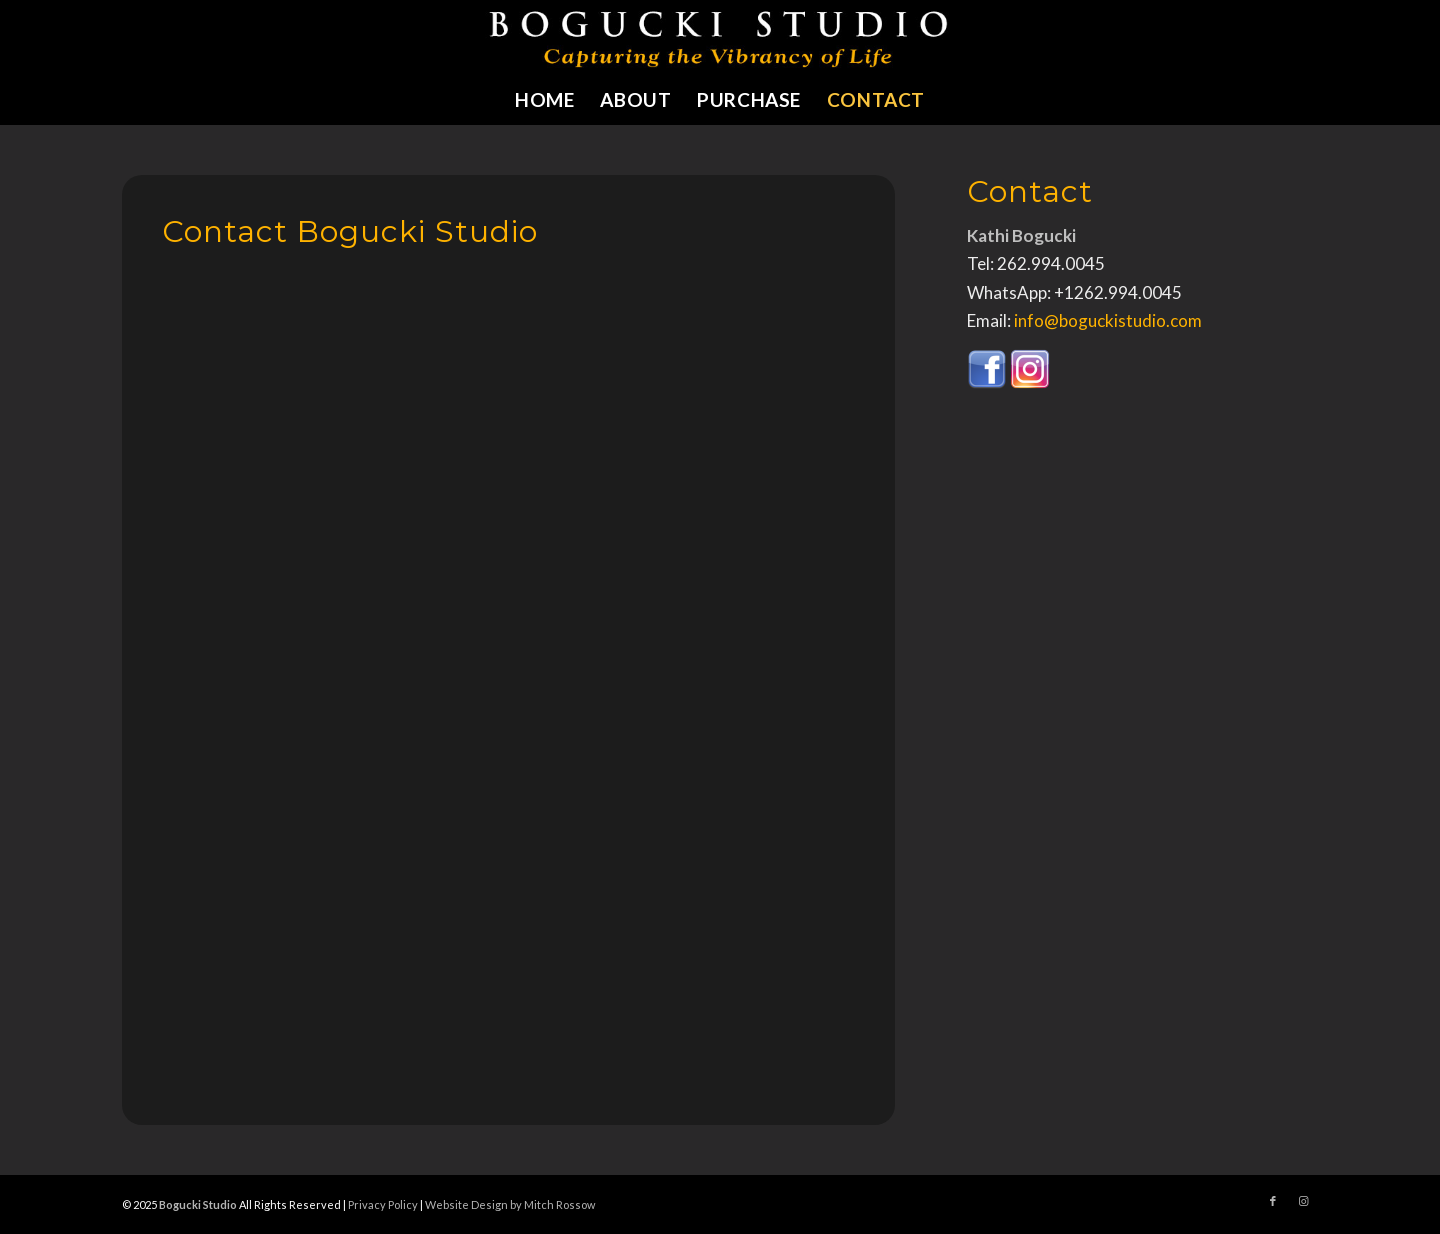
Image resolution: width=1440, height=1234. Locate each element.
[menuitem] (544, 100)
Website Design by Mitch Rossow (510, 1204)
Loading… (482, 662)
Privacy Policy (383, 1204)
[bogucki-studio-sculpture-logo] (720, 37)
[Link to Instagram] (1303, 1201)
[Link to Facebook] (1273, 1201)
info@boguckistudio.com (1108, 320)
